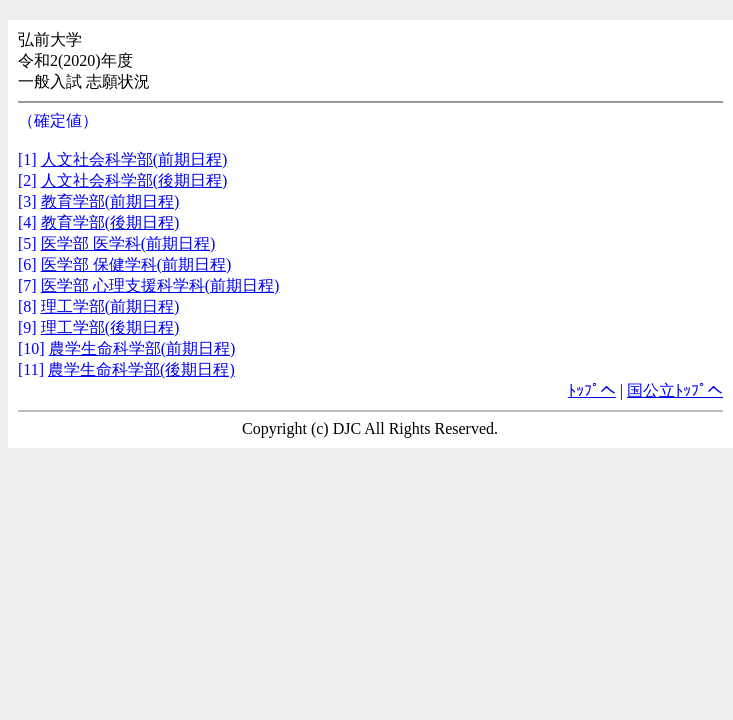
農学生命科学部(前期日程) (142, 348)
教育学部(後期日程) (110, 222)
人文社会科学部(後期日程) (134, 180)
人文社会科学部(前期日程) (134, 159)
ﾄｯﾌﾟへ (592, 390)
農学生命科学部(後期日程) (141, 369)
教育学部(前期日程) (110, 201)
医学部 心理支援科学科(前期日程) (160, 285)
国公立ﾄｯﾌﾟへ (675, 390)
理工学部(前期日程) (110, 306)
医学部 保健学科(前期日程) (136, 264)
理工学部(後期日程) (110, 327)
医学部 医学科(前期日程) (128, 243)
